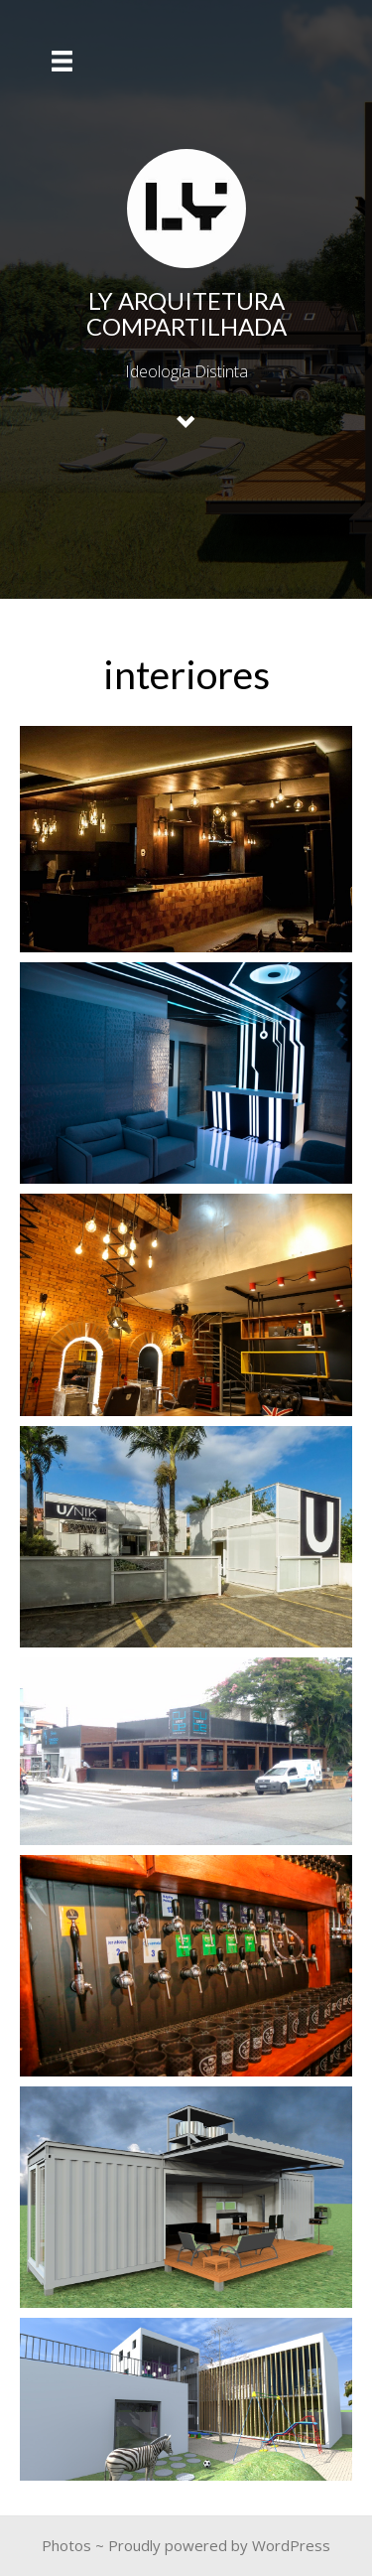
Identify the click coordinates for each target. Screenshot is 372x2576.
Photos (66, 2545)
